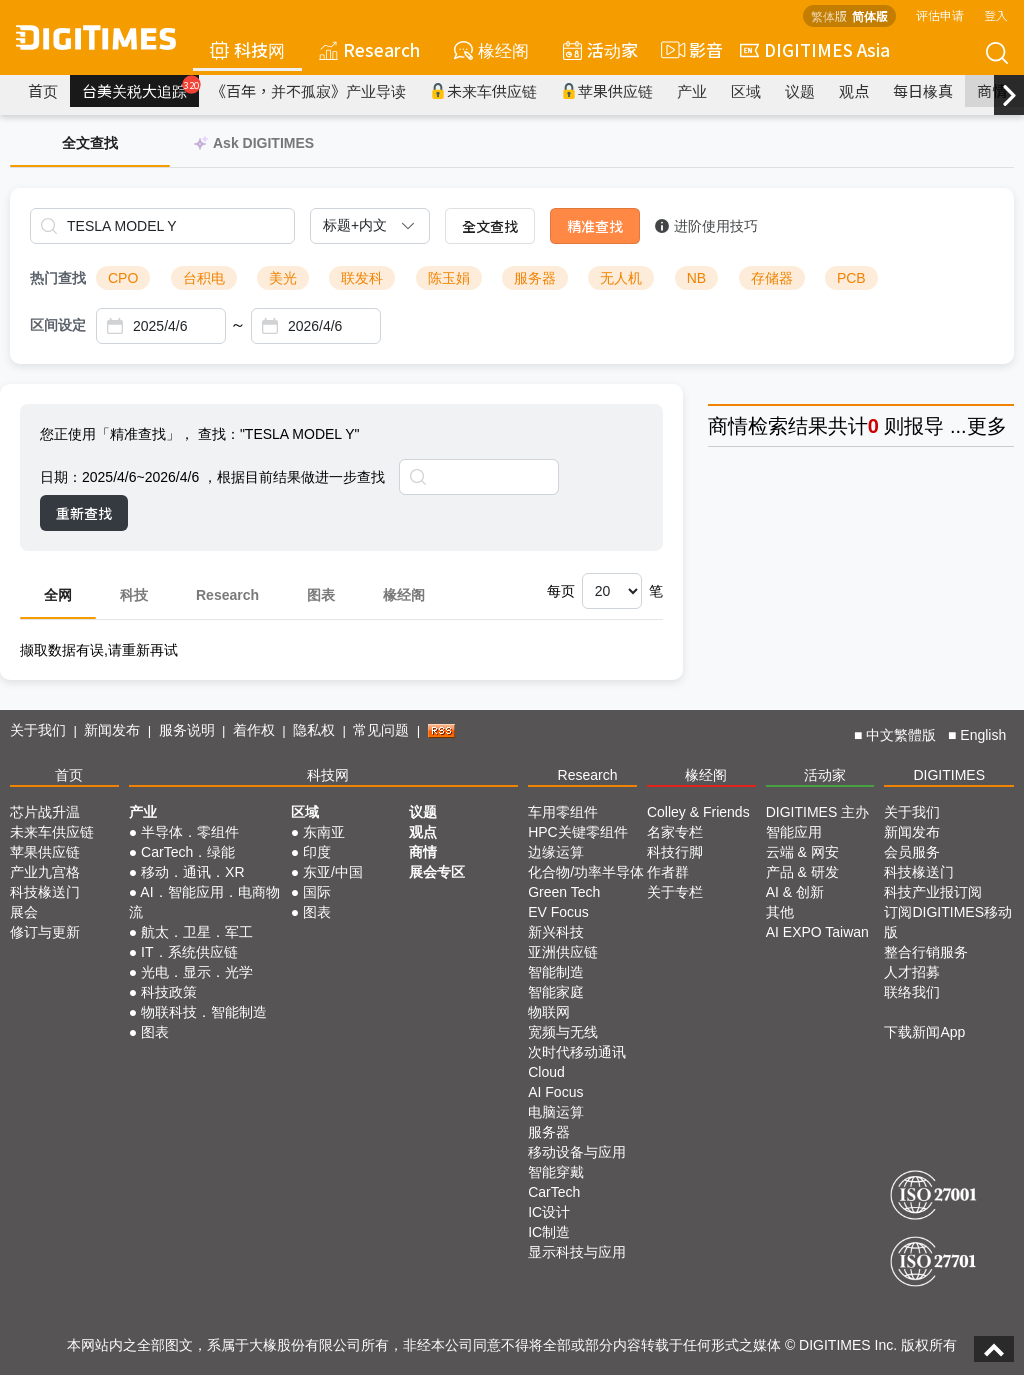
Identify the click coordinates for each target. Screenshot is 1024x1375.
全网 (58, 595)
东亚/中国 (333, 872)
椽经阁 (491, 49)
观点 (854, 90)
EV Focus (558, 912)
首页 (43, 90)
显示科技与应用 (577, 1252)
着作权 (254, 730)
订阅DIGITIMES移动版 (948, 922)
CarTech (554, 1192)
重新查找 (84, 513)
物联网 (549, 1012)
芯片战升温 (45, 812)
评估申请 (940, 14)
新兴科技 (556, 932)
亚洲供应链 (563, 952)
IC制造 (549, 1232)
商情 (992, 90)
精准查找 (595, 226)
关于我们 (38, 730)
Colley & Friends (698, 812)
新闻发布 (112, 730)
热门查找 (58, 278)
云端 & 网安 (802, 852)
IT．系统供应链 (189, 952)
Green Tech (564, 892)
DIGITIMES (949, 775)
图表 (321, 595)
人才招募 (912, 972)
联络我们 (912, 992)
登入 (996, 14)
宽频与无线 (563, 1032)
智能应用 (794, 832)
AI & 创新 (795, 892)
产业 (692, 90)
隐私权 (314, 730)
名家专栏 (675, 832)
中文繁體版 (901, 735)
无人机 (621, 278)
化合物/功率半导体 (586, 872)
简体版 (870, 15)
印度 (317, 852)
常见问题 (381, 730)
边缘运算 (556, 852)
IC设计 (549, 1212)
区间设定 (58, 325)
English (983, 735)
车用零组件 (563, 812)
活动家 (600, 49)
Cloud (546, 1072)
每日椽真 (923, 90)
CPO (123, 278)
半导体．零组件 (190, 832)
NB (696, 278)
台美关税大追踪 (140, 88)
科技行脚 (675, 852)
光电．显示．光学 (197, 972)
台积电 (204, 278)
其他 (780, 912)
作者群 (668, 872)
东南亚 (324, 832)
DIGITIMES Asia (815, 49)
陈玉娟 (449, 278)
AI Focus (555, 1092)
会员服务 (912, 852)
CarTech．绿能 (188, 852)
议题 (800, 90)
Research (369, 49)
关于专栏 (675, 892)
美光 (283, 278)
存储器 (772, 278)
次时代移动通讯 (577, 1052)
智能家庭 (556, 992)
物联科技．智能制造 (204, 1012)
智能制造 (556, 972)
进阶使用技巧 (706, 226)
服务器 (535, 278)
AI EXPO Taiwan (817, 932)
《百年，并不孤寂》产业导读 (308, 90)
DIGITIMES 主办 (817, 812)
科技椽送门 (45, 892)
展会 (24, 912)
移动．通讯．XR (192, 872)
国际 (317, 892)
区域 (746, 90)
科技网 (247, 49)
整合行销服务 (926, 952)
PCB (851, 278)
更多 (987, 426)
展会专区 (437, 872)
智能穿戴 (556, 1172)
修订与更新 (45, 932)
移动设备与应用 (577, 1152)
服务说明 (187, 730)
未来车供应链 (483, 90)
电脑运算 (556, 1112)
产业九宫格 (45, 872)
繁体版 (829, 15)
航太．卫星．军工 (197, 932)
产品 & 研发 (802, 872)
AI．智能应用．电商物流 (204, 902)
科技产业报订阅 (933, 892)
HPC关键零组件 (578, 832)
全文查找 (490, 226)
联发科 (362, 278)
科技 (134, 595)
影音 (689, 50)
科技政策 (169, 992)
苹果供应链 (607, 90)
